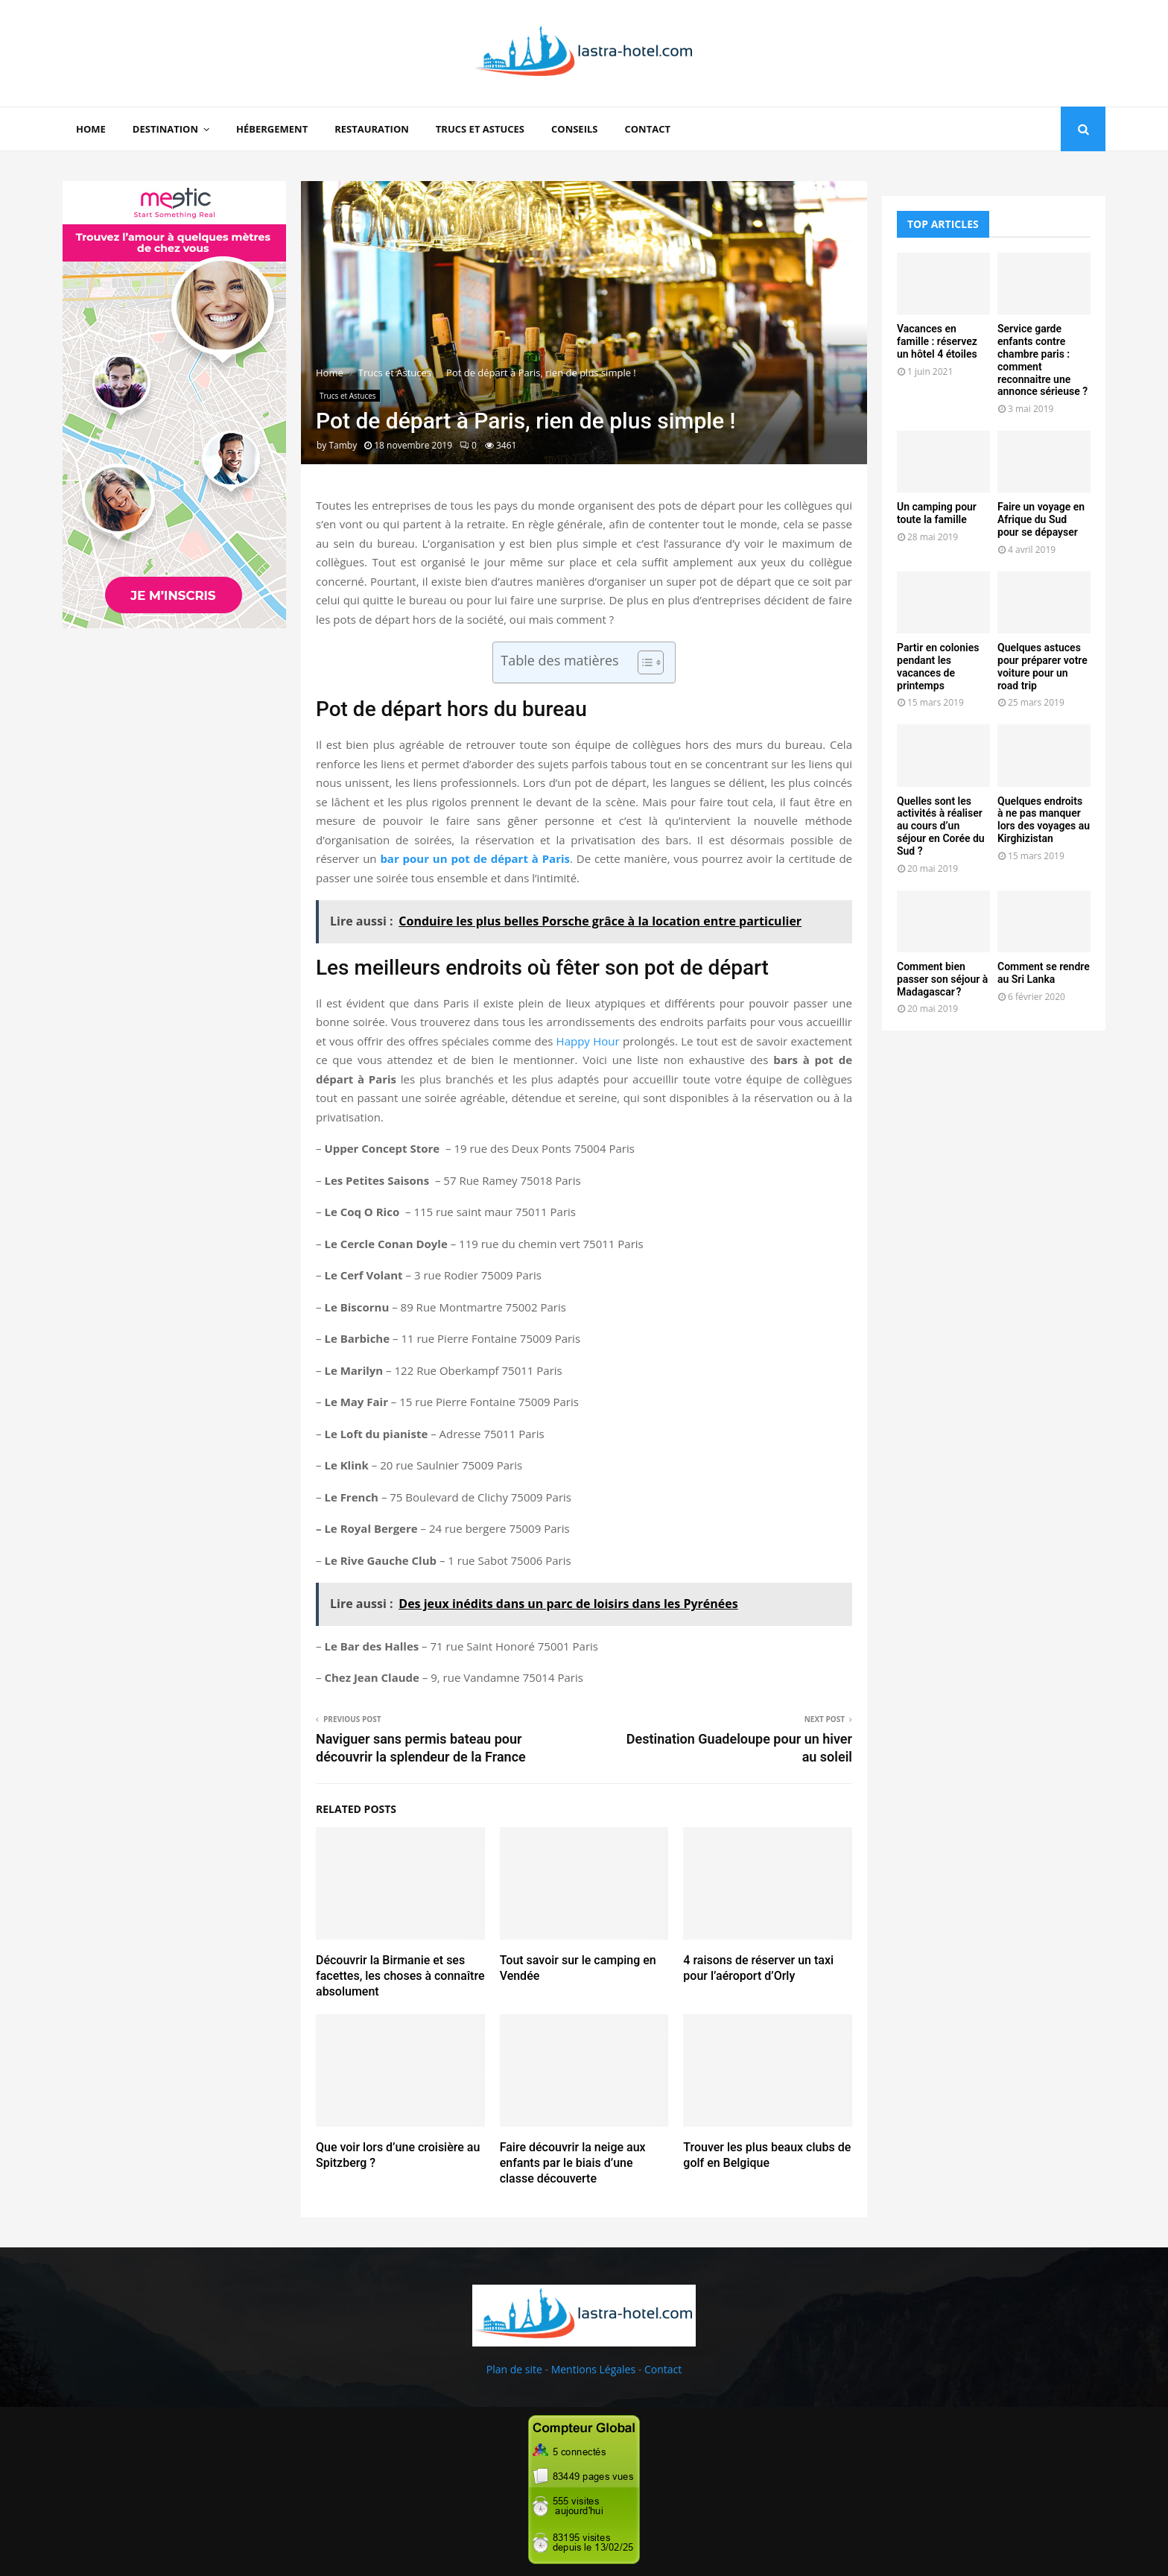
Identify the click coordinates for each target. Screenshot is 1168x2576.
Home (91, 129)
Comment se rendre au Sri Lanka (1043, 973)
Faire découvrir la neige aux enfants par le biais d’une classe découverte (573, 2163)
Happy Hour (588, 1041)
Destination (165, 129)
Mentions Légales (593, 2369)
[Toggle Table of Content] (643, 662)
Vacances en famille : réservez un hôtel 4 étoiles (937, 341)
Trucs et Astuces (480, 129)
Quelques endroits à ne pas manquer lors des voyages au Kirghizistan (1043, 819)
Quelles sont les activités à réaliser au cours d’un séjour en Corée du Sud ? (941, 826)
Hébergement (272, 129)
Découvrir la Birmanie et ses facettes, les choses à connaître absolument (400, 1976)
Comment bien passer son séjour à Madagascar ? (942, 979)
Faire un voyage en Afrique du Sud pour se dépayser (1041, 519)
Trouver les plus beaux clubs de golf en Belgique (767, 2155)
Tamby (342, 445)
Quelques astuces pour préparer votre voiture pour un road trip (1042, 666)
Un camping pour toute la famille (937, 513)
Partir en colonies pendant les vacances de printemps (938, 666)
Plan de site (514, 2369)
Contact (647, 129)
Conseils (574, 129)
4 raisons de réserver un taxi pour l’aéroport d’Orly (758, 1968)
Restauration (371, 129)
